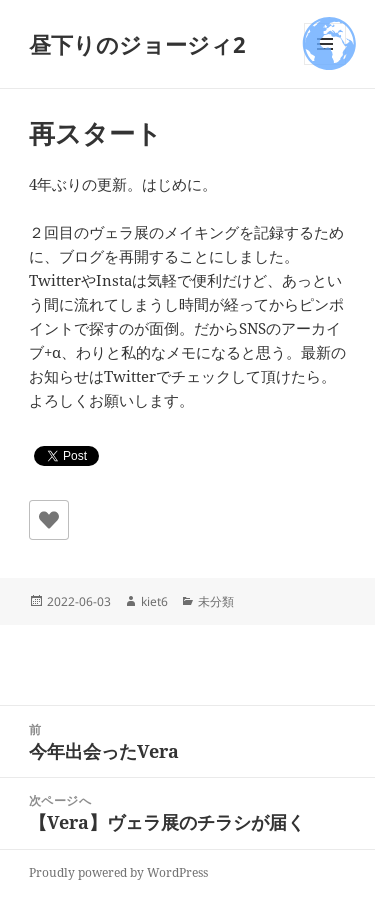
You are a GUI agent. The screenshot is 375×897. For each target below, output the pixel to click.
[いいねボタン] (49, 520)
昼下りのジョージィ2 (137, 44)
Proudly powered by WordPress (118, 872)
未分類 (216, 601)
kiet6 (154, 601)
